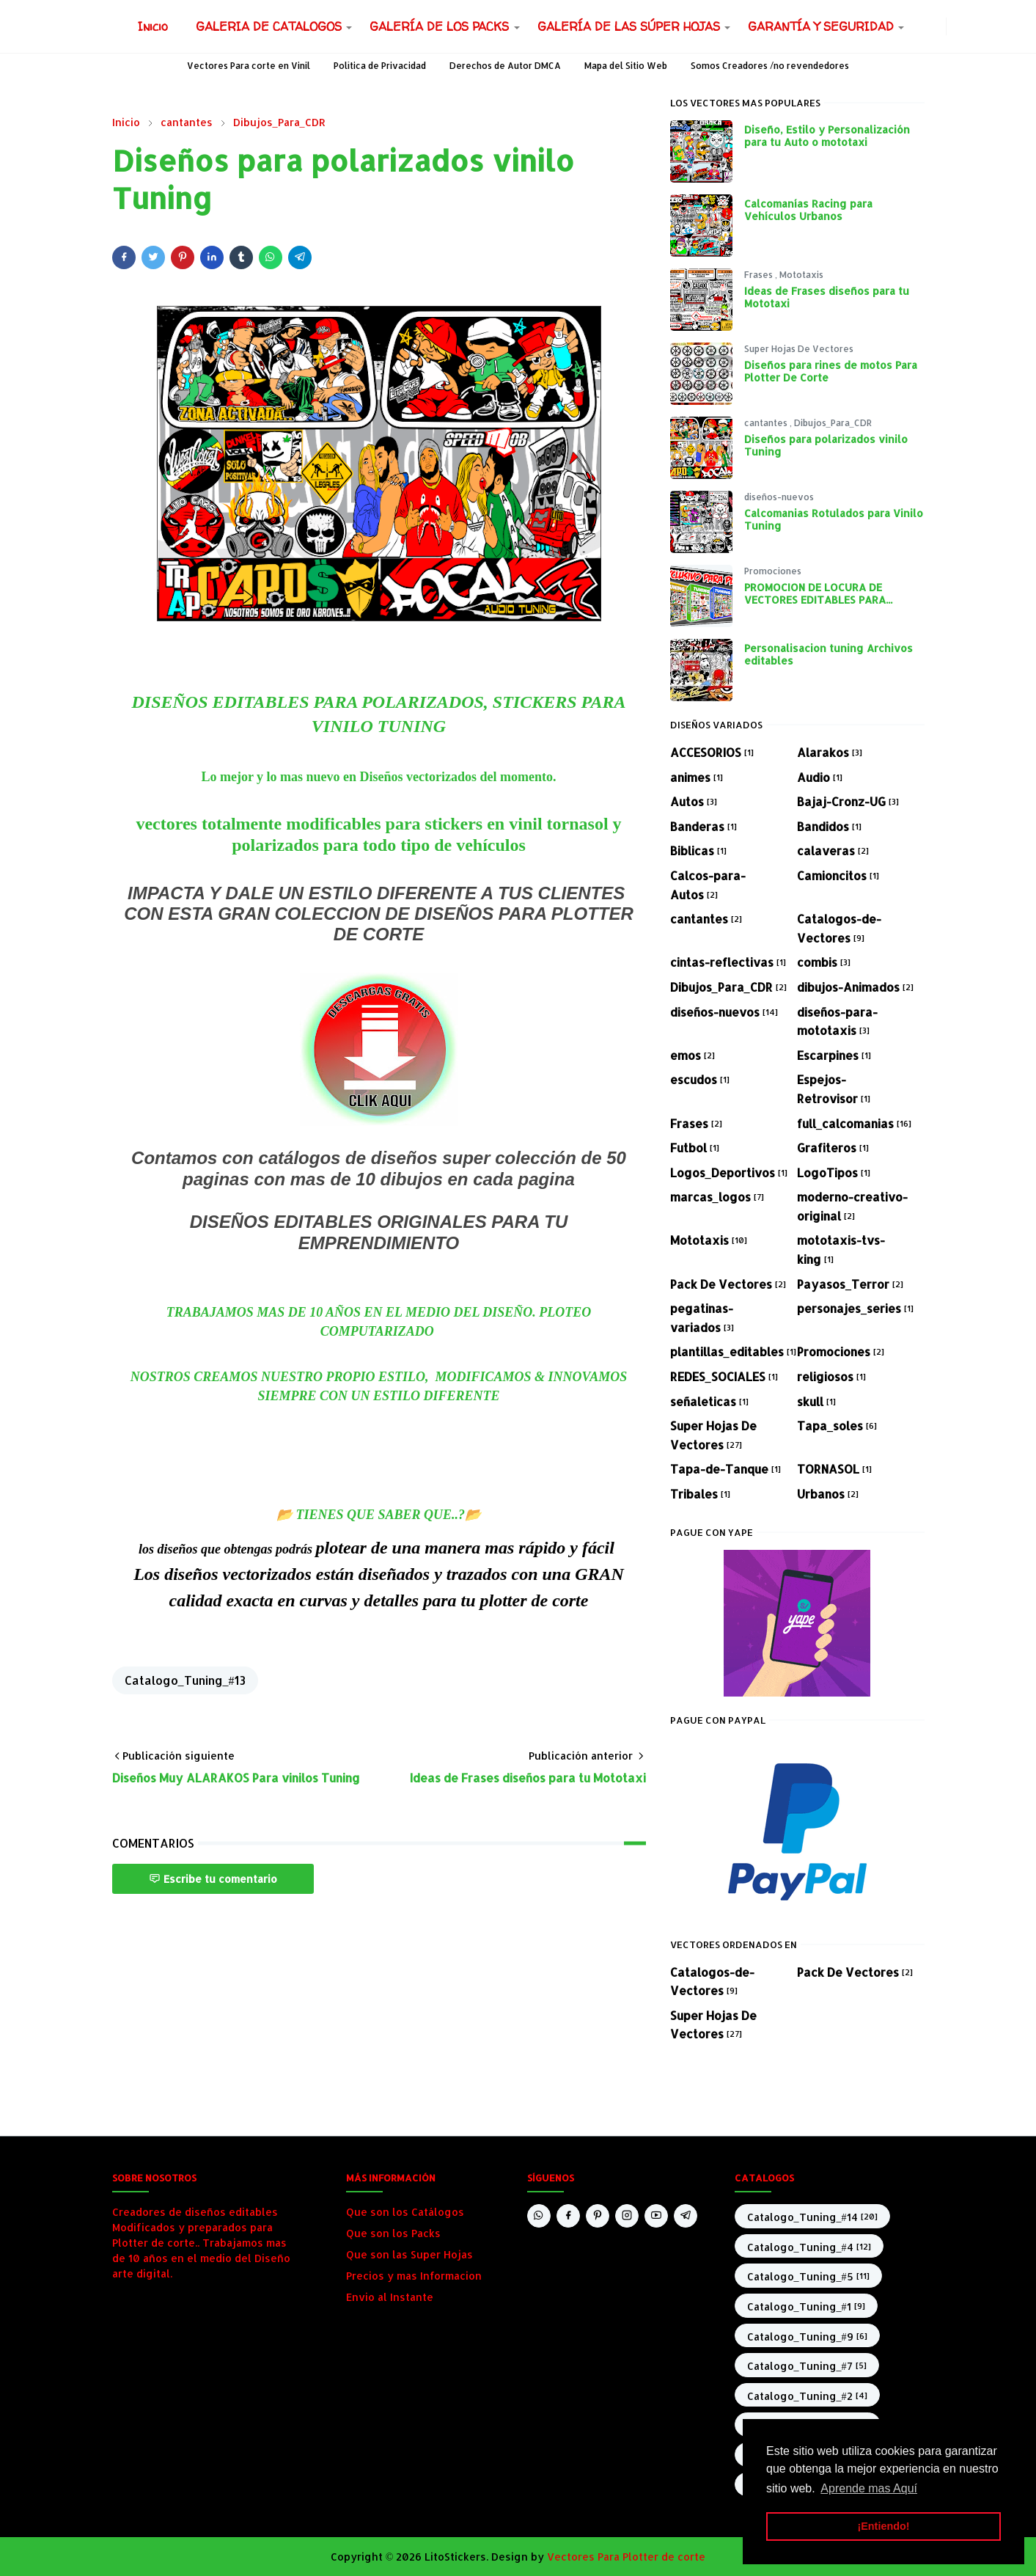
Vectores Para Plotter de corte (626, 2556)
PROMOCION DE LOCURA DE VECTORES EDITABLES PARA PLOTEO (815, 599)
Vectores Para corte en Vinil (248, 65)
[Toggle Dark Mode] (955, 26)
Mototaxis (801, 274)
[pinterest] (597, 2216)
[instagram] (937, 26)
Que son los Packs (393, 2233)
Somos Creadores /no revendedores (770, 65)
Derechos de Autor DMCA (505, 65)
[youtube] (656, 2216)
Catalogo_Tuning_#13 (185, 1680)
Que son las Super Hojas (409, 2254)
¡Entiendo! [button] (883, 2526)
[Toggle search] (967, 26)
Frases (759, 274)
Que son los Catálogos (405, 2212)
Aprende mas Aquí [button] (868, 2488)
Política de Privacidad (380, 65)
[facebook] (925, 26)
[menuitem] (153, 26)
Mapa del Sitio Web (625, 65)
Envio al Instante (389, 2297)
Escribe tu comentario (213, 1879)
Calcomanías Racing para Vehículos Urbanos (808, 209)
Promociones (772, 571)
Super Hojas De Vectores (798, 348)
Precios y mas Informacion (414, 2275)
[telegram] (685, 2216)
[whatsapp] (913, 26)
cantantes (767, 422)
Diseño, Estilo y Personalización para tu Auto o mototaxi (827, 135)
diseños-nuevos (779, 496)
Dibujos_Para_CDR (833, 422)
